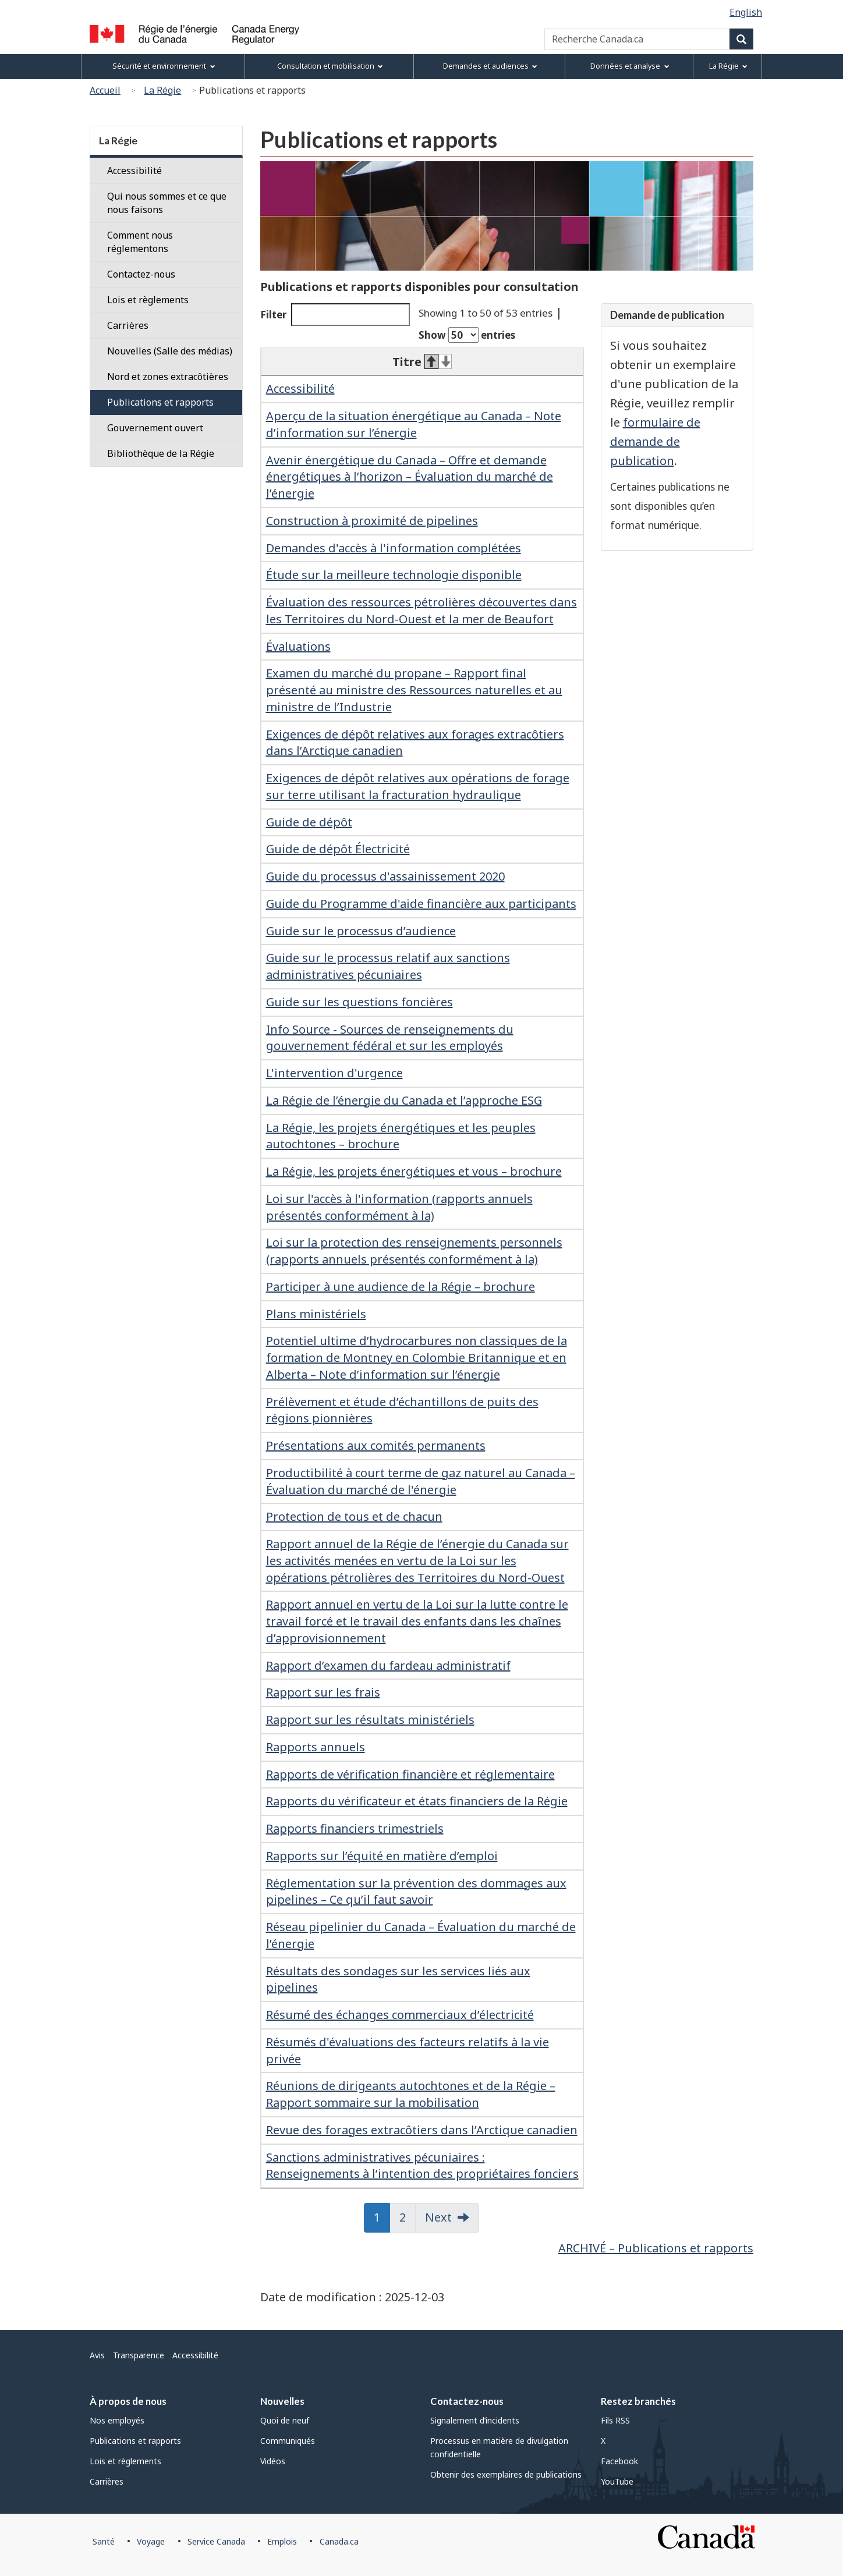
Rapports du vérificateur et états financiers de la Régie (417, 1801)
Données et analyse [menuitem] (629, 66)
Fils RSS (615, 2420)
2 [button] (407, 2217)
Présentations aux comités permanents (376, 1445)
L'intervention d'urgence (334, 1073)
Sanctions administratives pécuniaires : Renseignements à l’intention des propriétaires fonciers (422, 2165)
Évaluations (298, 646)
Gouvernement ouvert (155, 427)
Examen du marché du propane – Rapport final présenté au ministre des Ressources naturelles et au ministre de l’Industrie (414, 690)
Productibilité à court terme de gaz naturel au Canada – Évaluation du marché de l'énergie (420, 1481)
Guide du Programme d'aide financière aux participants (421, 903)
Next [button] (438, 2217)
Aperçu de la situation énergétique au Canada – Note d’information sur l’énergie (413, 424)
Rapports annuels (315, 1747)
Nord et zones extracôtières (167, 376)
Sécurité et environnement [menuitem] (163, 66)
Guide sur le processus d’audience (361, 931)
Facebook (619, 2461)
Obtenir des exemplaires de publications (506, 2474)
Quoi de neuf (284, 2420)
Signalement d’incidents (474, 2420)
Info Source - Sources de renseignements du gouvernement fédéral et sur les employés (389, 1037)
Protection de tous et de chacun (354, 1516)
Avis (97, 2355)
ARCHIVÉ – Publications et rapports (655, 2248)
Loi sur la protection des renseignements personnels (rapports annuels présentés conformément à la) (414, 1250)
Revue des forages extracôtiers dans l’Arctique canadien (422, 2130)
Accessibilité (300, 388)
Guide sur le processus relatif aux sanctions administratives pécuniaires (388, 966)
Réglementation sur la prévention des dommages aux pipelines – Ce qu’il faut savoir (416, 1891)
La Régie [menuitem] (728, 66)
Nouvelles (282, 2401)
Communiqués (287, 2440)
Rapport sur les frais (323, 1692)
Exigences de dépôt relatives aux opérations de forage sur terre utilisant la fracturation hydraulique (417, 786)
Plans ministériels (316, 1314)
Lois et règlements (148, 299)
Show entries (467, 335)
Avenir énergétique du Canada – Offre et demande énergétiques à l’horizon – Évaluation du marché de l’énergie (409, 477)
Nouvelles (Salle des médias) (169, 351)
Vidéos (272, 2461)
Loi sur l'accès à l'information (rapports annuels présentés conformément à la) (399, 1207)
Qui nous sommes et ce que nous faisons (166, 203)
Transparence (138, 2355)
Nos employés (117, 2420)
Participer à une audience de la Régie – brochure (400, 1286)
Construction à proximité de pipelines (372, 520)
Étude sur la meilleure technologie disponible (394, 575)
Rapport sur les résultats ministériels (370, 1719)
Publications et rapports (160, 402)
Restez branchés (638, 2401)
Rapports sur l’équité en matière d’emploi (382, 1856)
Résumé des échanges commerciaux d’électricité (400, 2015)
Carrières (127, 325)
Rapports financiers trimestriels (355, 1828)
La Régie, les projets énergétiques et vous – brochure (414, 1171)
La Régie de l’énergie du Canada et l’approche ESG (404, 1100)
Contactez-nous (141, 274)
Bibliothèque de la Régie (160, 453)
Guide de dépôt (309, 822)
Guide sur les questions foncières (359, 1002)
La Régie (162, 90)
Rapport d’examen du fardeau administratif (388, 1665)
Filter (335, 314)
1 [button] (382, 2217)
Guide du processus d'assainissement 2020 (385, 876)
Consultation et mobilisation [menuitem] (330, 66)
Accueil (105, 90)
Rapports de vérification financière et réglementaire (410, 1774)
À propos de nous (128, 2401)
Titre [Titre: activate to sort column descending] (422, 362)
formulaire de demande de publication (655, 441)
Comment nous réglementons (140, 242)
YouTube (617, 2481)
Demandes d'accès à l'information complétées (393, 548)
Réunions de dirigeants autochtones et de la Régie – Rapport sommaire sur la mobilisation (410, 2094)
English (745, 12)
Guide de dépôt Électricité (338, 849)
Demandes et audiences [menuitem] (490, 66)
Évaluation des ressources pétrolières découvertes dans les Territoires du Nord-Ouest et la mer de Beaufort (421, 610)
